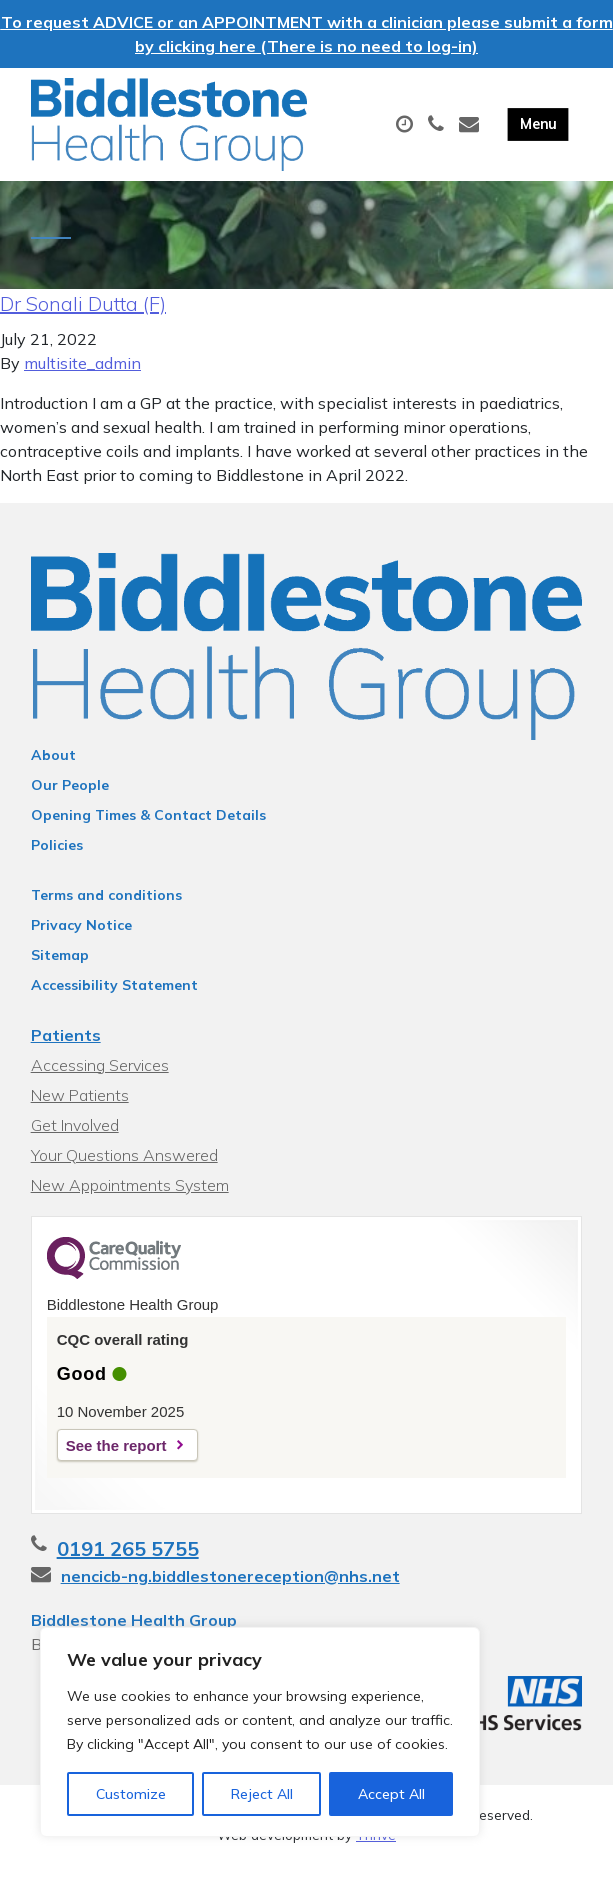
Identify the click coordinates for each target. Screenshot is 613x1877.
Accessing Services (100, 1076)
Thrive (376, 1846)
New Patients (80, 1106)
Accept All (391, 1794)
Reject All (262, 1794)
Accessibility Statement (114, 996)
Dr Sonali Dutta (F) (83, 315)
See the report (116, 1456)
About (53, 766)
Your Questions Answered (124, 1166)
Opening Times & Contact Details (148, 826)
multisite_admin (82, 375)
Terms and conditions (106, 906)
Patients (66, 1046)
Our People (70, 796)
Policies (57, 856)
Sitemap (60, 966)
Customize (131, 1794)
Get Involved (75, 1136)
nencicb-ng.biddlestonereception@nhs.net (230, 1587)
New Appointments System (130, 1196)
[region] (260, 1732)
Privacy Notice (81, 936)
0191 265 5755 (128, 1559)
